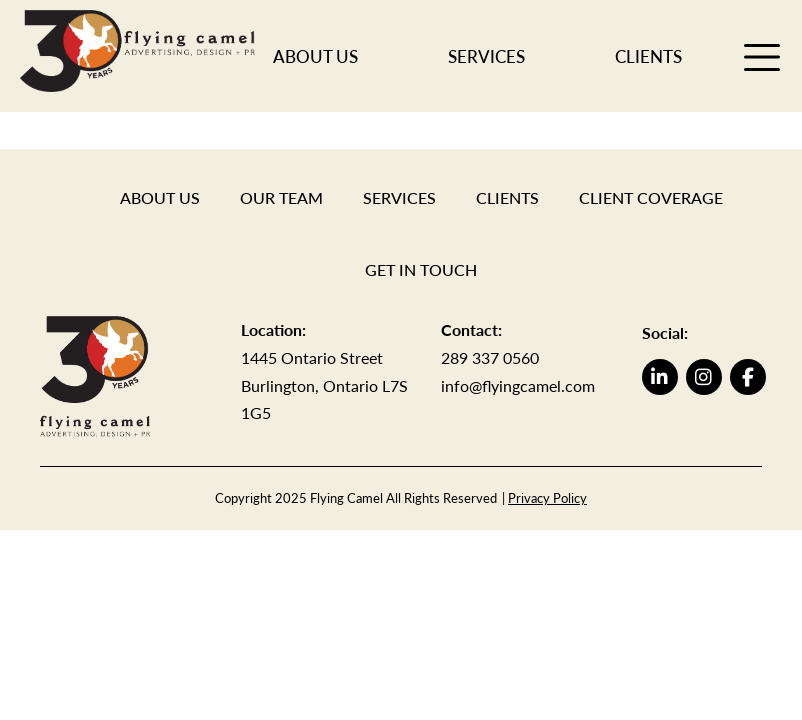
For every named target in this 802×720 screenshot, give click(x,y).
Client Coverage (651, 197)
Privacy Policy (547, 498)
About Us (315, 56)
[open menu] (762, 56)
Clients (648, 56)
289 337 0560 (490, 357)
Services (486, 56)
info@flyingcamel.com (518, 385)
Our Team (281, 197)
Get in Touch (421, 269)
